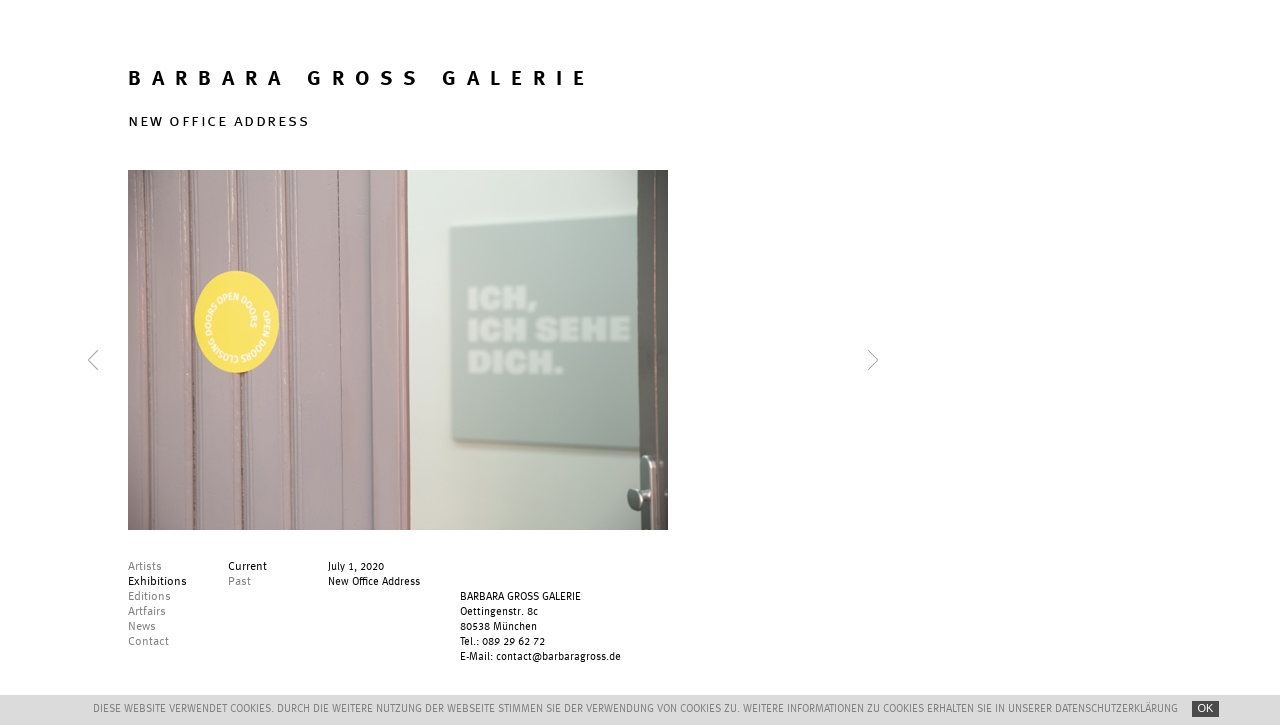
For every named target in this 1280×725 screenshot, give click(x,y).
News (142, 627)
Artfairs (147, 612)
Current (247, 567)
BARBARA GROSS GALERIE (361, 79)
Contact (148, 642)
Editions (149, 597)
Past (239, 582)
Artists (145, 567)
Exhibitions (157, 582)
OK (1206, 708)
